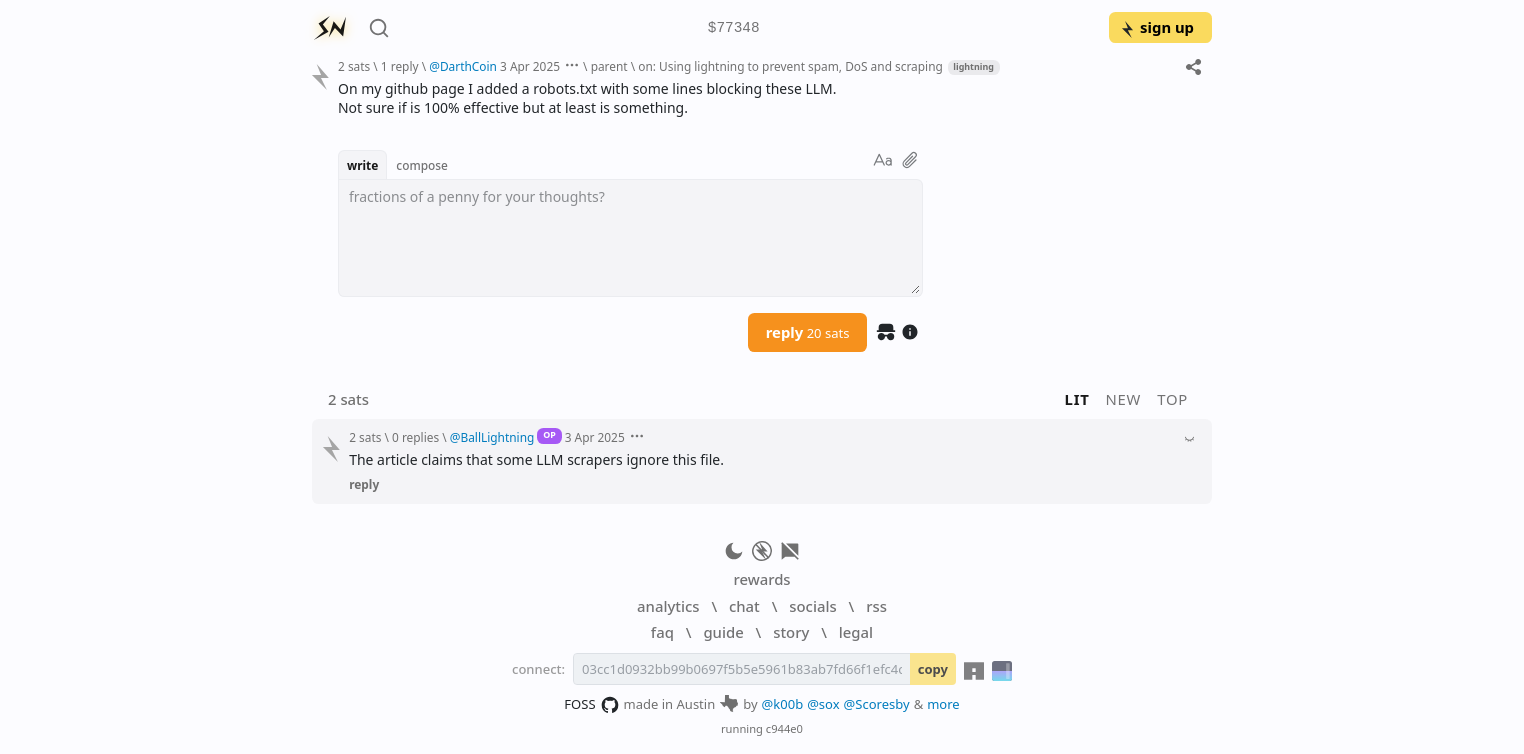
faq (662, 632)
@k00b (783, 704)
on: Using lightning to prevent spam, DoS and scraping (790, 66)
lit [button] (1077, 399)
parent (609, 66)
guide (723, 632)
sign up (1156, 27)
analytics (668, 606)
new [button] (1124, 399)
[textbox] (630, 238)
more (943, 704)
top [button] (1172, 399)
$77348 (734, 28)
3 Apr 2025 (530, 66)
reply (808, 332)
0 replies (415, 437)
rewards (761, 579)
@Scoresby (877, 704)
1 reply (400, 66)
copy (933, 669)
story (791, 632)
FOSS (591, 705)
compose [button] (422, 165)
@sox (823, 704)
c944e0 (784, 728)
